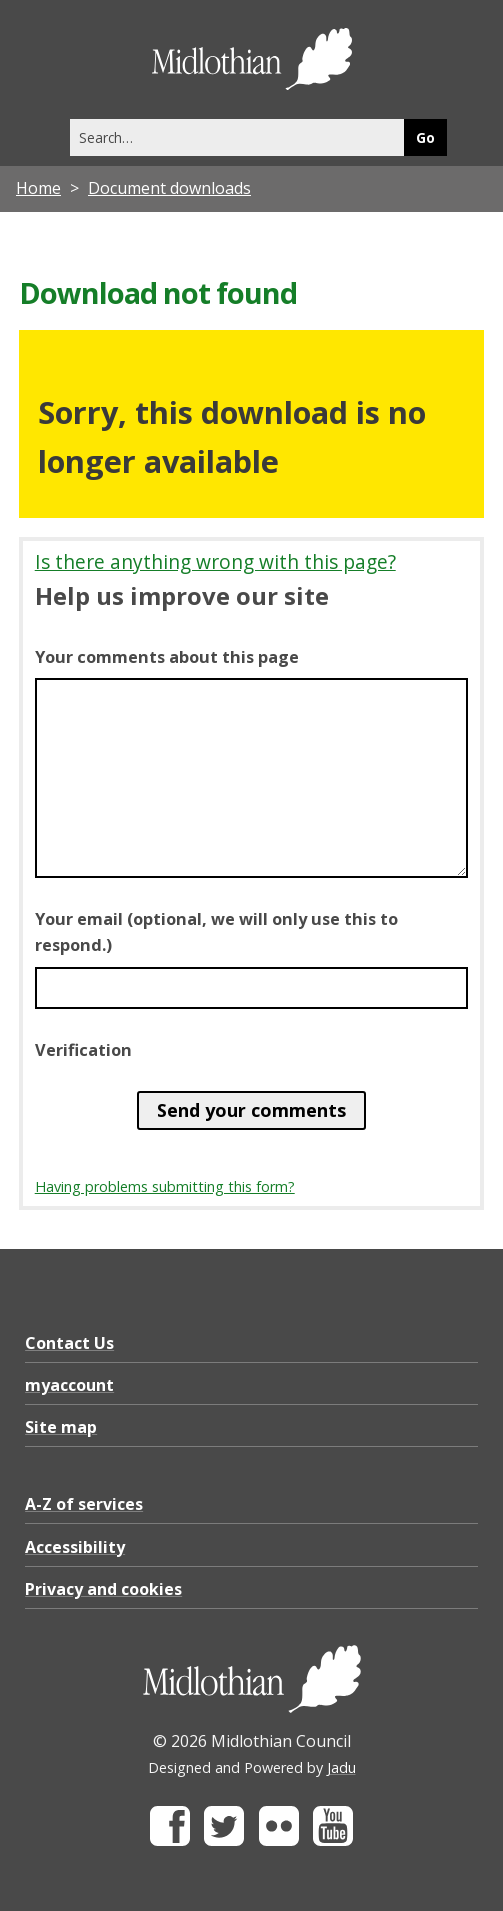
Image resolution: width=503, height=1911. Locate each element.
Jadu (341, 1767)
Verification (83, 1050)
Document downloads (169, 188)
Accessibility (75, 1547)
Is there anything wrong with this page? (215, 561)
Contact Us (69, 1343)
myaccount (69, 1385)
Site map (61, 1427)
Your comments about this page (167, 657)
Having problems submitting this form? (165, 1186)
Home (38, 188)
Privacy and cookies (103, 1589)
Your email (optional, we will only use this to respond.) (216, 932)
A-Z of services (84, 1504)
